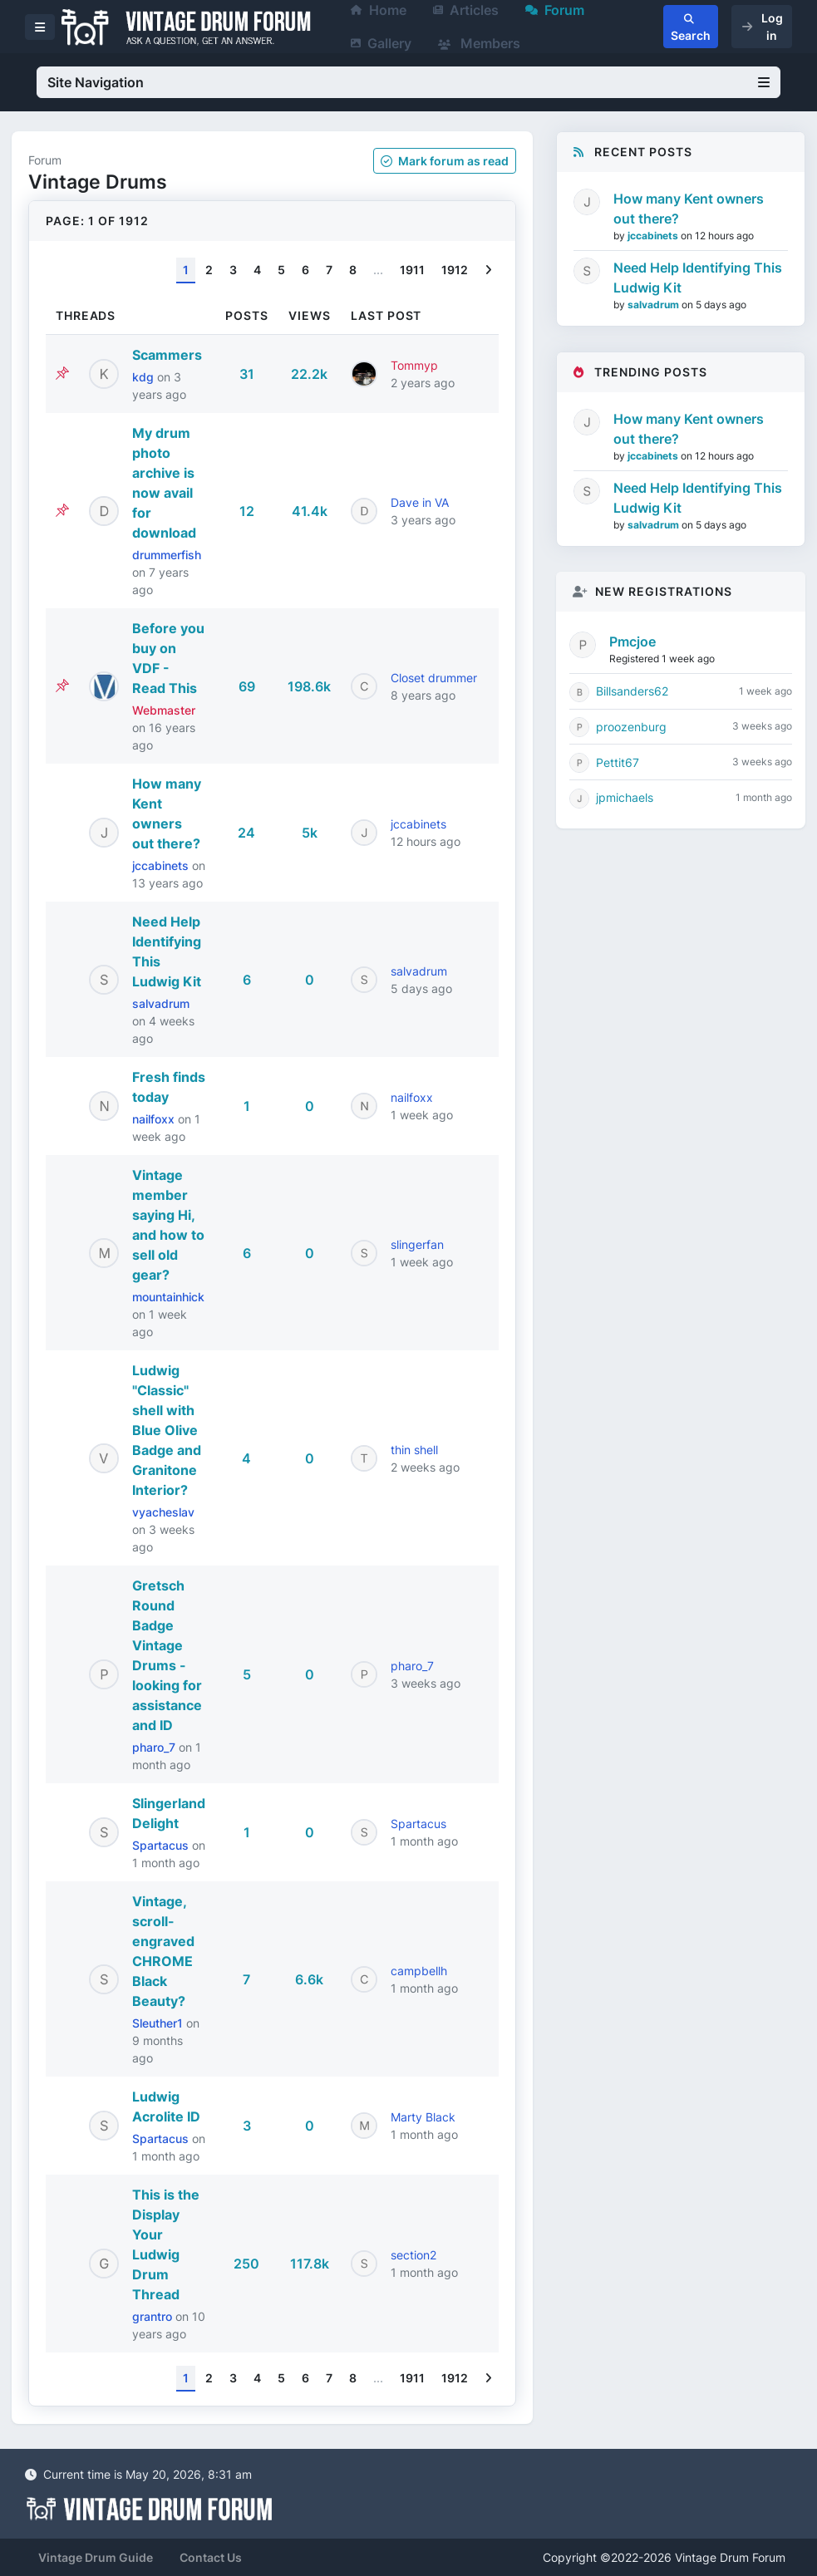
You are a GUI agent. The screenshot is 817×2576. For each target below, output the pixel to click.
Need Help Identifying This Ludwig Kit (697, 277)
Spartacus (162, 1845)
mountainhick (168, 1297)
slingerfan (417, 1244)
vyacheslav (163, 1512)
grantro (153, 2316)
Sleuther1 (159, 2023)
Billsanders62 (632, 691)
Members (479, 43)
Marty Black (423, 2117)
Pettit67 (617, 762)
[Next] (488, 270)
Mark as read (445, 161)
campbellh (419, 1971)
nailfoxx (155, 1119)
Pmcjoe (632, 641)
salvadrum (160, 1003)
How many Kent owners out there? (688, 208)
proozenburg (631, 727)
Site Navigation (408, 82)
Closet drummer (434, 678)
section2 (413, 2255)
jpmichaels (624, 797)
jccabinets (162, 865)
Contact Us (211, 2557)
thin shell (414, 1450)
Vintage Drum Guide (95, 2557)
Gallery (381, 43)
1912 (454, 270)
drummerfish (166, 555)
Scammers (167, 355)
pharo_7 (155, 1747)
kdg (144, 377)
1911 (412, 270)
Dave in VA (420, 502)
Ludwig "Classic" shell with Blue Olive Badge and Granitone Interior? (166, 1430)
